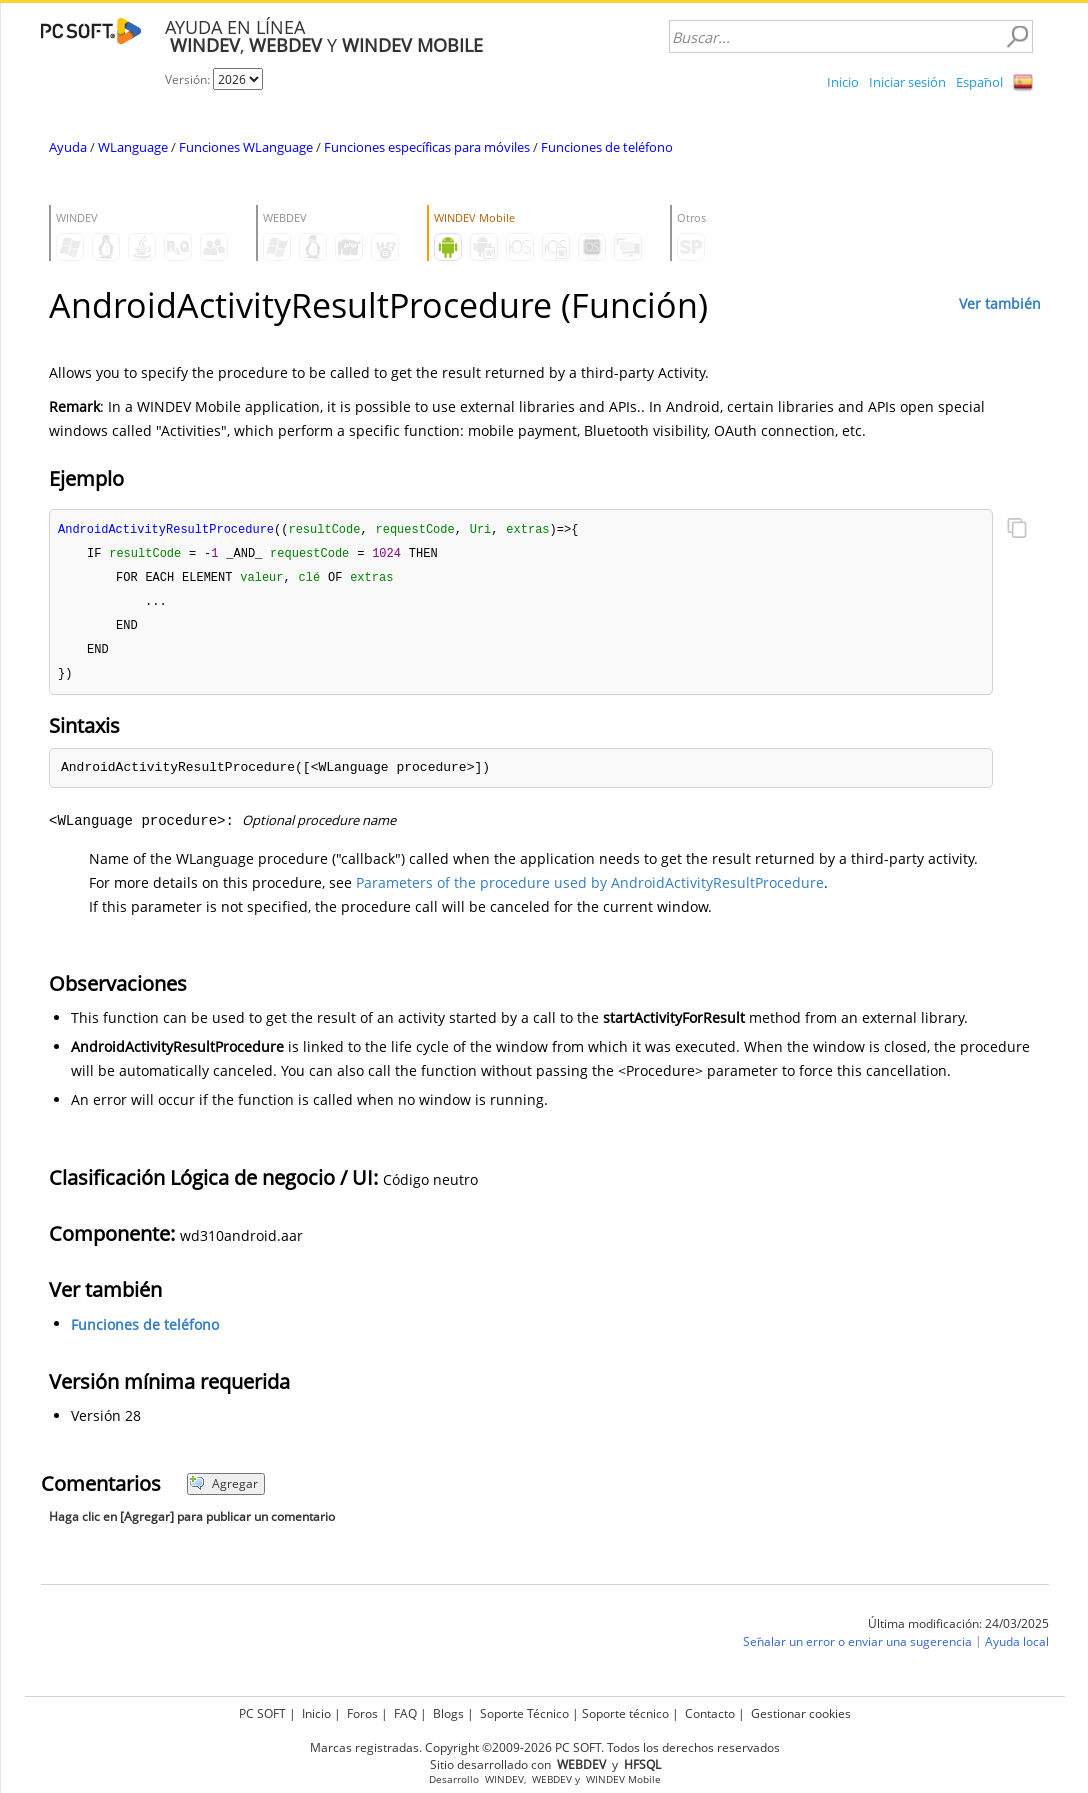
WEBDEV (552, 1779)
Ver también (1000, 303)
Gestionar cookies (801, 1713)
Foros (362, 1713)
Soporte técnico (625, 1713)
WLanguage (133, 147)
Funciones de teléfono (607, 147)
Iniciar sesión (907, 82)
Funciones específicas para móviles (427, 147)
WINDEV (504, 1779)
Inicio (843, 82)
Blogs (448, 1713)
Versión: (189, 79)
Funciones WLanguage (246, 147)
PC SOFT (262, 1713)
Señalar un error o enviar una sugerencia (857, 1648)
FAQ (405, 1713)
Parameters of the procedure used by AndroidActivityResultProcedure (590, 889)
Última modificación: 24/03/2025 (958, 1630)
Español (979, 82)
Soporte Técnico (524, 1713)
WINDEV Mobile (623, 1779)
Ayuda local (1017, 1648)
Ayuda (68, 147)
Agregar (223, 1490)
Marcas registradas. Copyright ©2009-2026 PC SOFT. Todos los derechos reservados (545, 1747)
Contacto (710, 1713)
